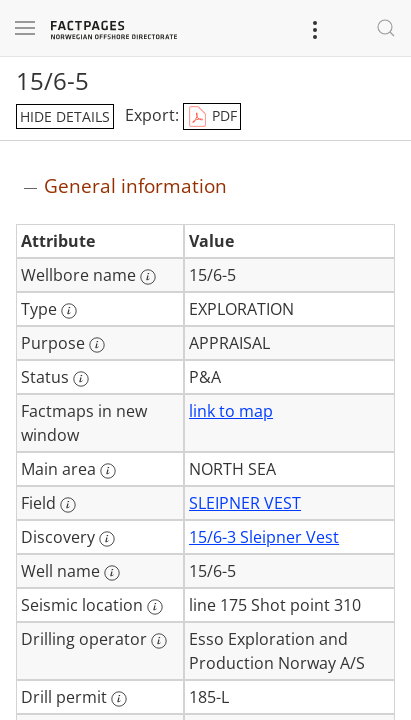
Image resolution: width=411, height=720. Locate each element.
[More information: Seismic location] (155, 607)
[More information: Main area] (108, 471)
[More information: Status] (81, 379)
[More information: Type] (69, 311)
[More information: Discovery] (107, 539)
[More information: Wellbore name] (148, 277)
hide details (65, 116)
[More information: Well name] (112, 573)
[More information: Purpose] (97, 345)
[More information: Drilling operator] (159, 641)
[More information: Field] (68, 505)
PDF (212, 117)
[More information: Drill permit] (119, 699)
